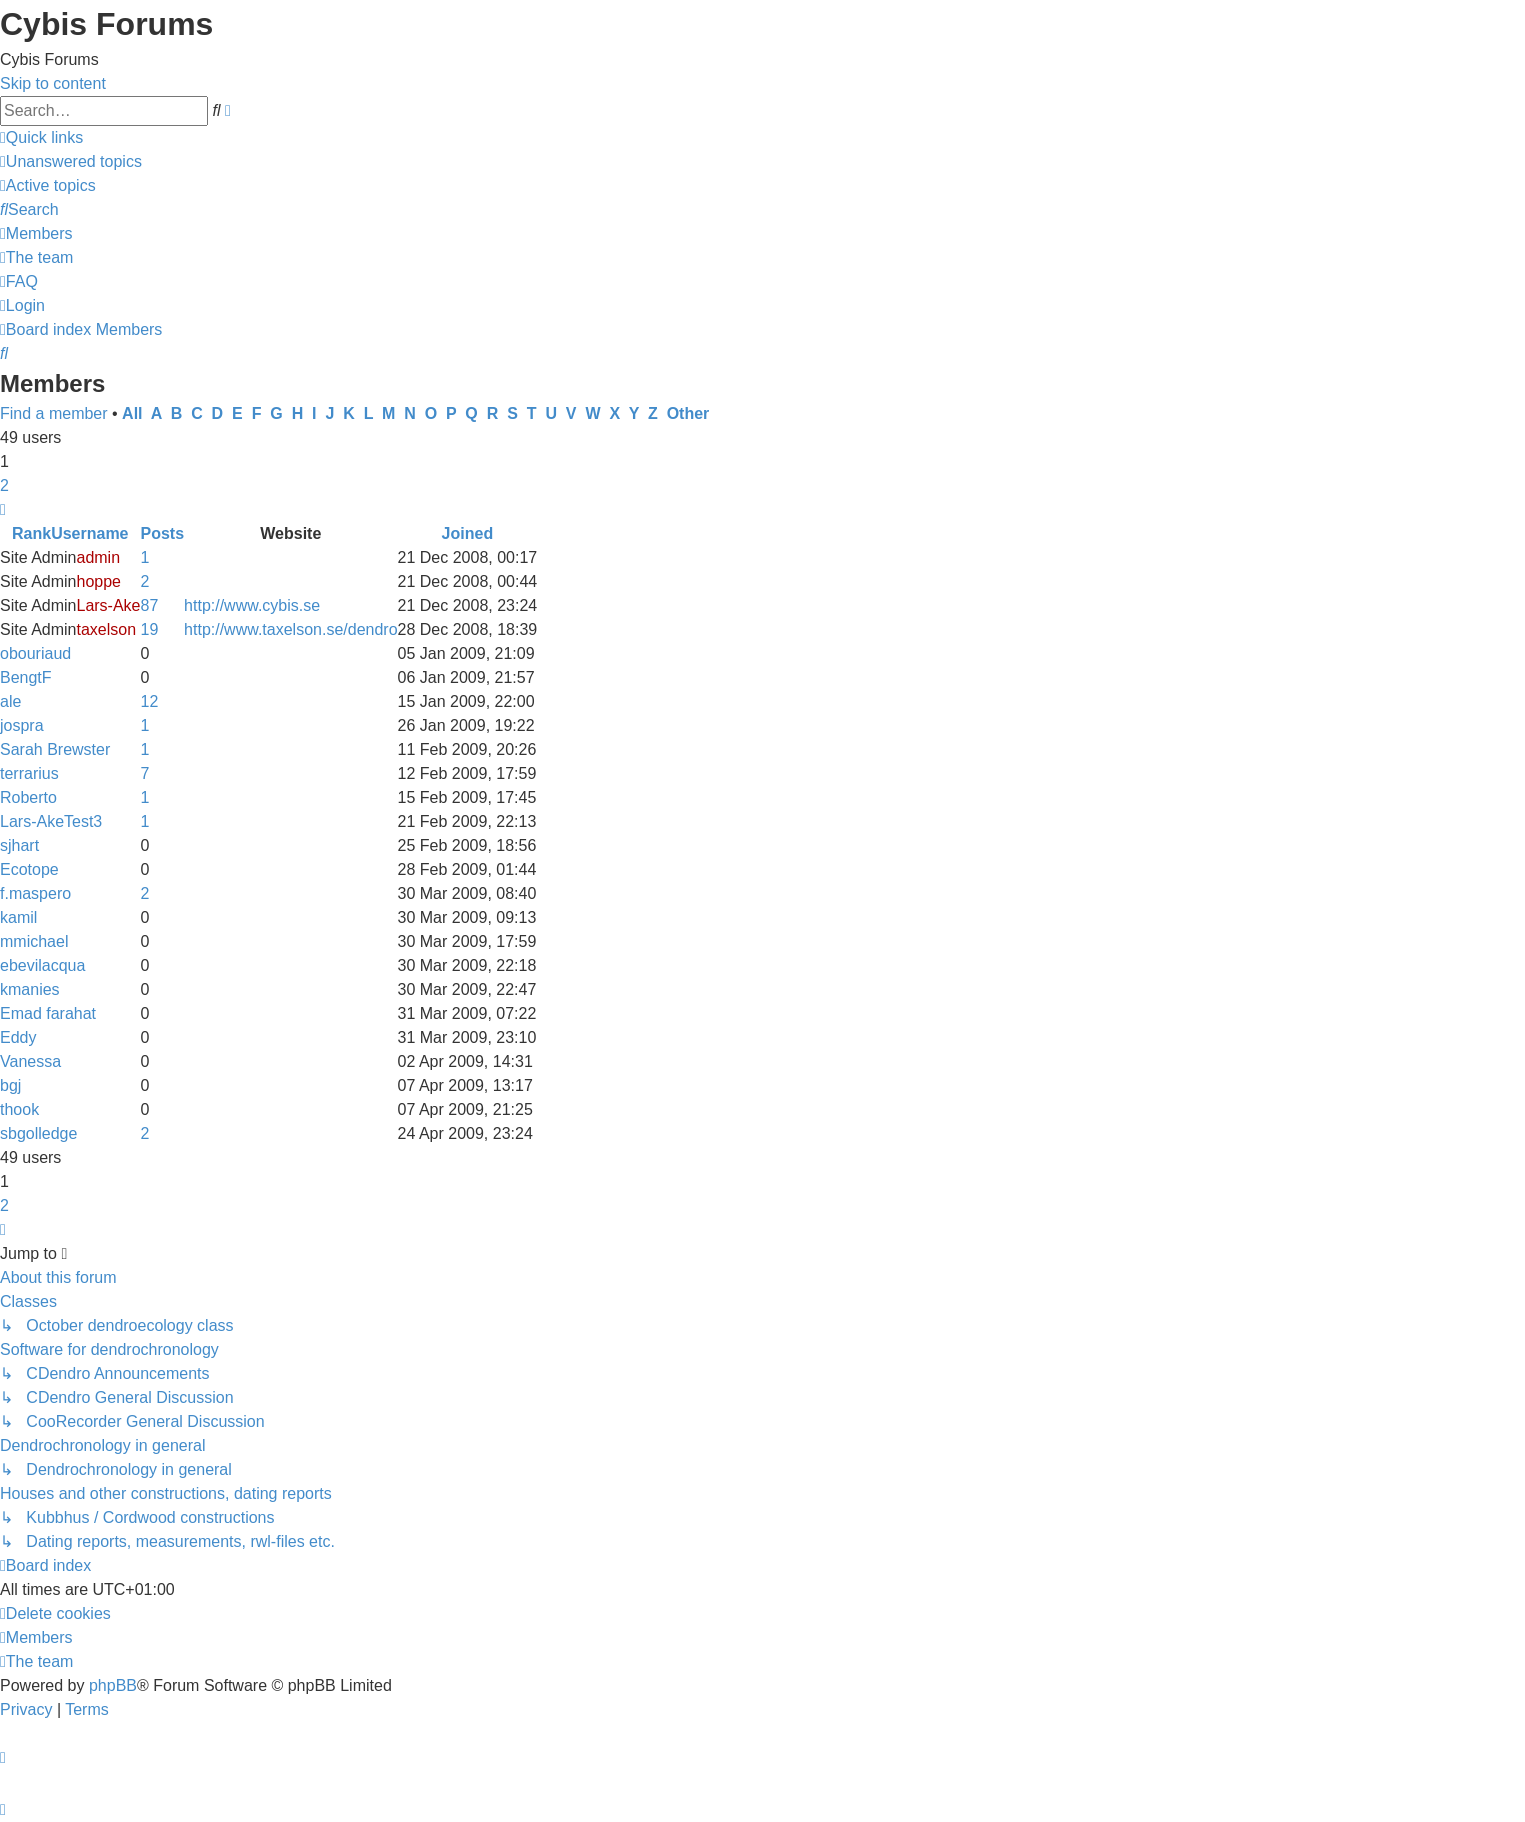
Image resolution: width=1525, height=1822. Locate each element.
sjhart (19, 845)
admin (98, 557)
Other (688, 413)
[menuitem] (71, 161)
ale (10, 701)
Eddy (18, 1037)
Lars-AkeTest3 (51, 821)
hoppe (98, 581)
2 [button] (4, 485)
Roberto (28, 797)
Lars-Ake (108, 605)
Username (89, 533)
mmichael (34, 941)
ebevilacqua (42, 965)
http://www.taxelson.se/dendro (290, 629)
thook (19, 1109)
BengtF (26, 677)
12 (150, 701)
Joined (468, 533)
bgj (10, 1085)
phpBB (113, 1685)
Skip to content (53, 83)
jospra (22, 725)
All (132, 413)
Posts (163, 533)
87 (150, 605)
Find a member (54, 413)
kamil (18, 917)
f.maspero (35, 893)
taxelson (106, 629)
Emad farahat (48, 1013)
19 (150, 629)
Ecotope (29, 869)
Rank (31, 533)
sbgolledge (38, 1133)
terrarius (29, 773)
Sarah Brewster (55, 749)
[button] (3, 509)
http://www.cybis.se (252, 605)
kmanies (30, 989)
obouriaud (35, 653)
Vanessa (30, 1061)
